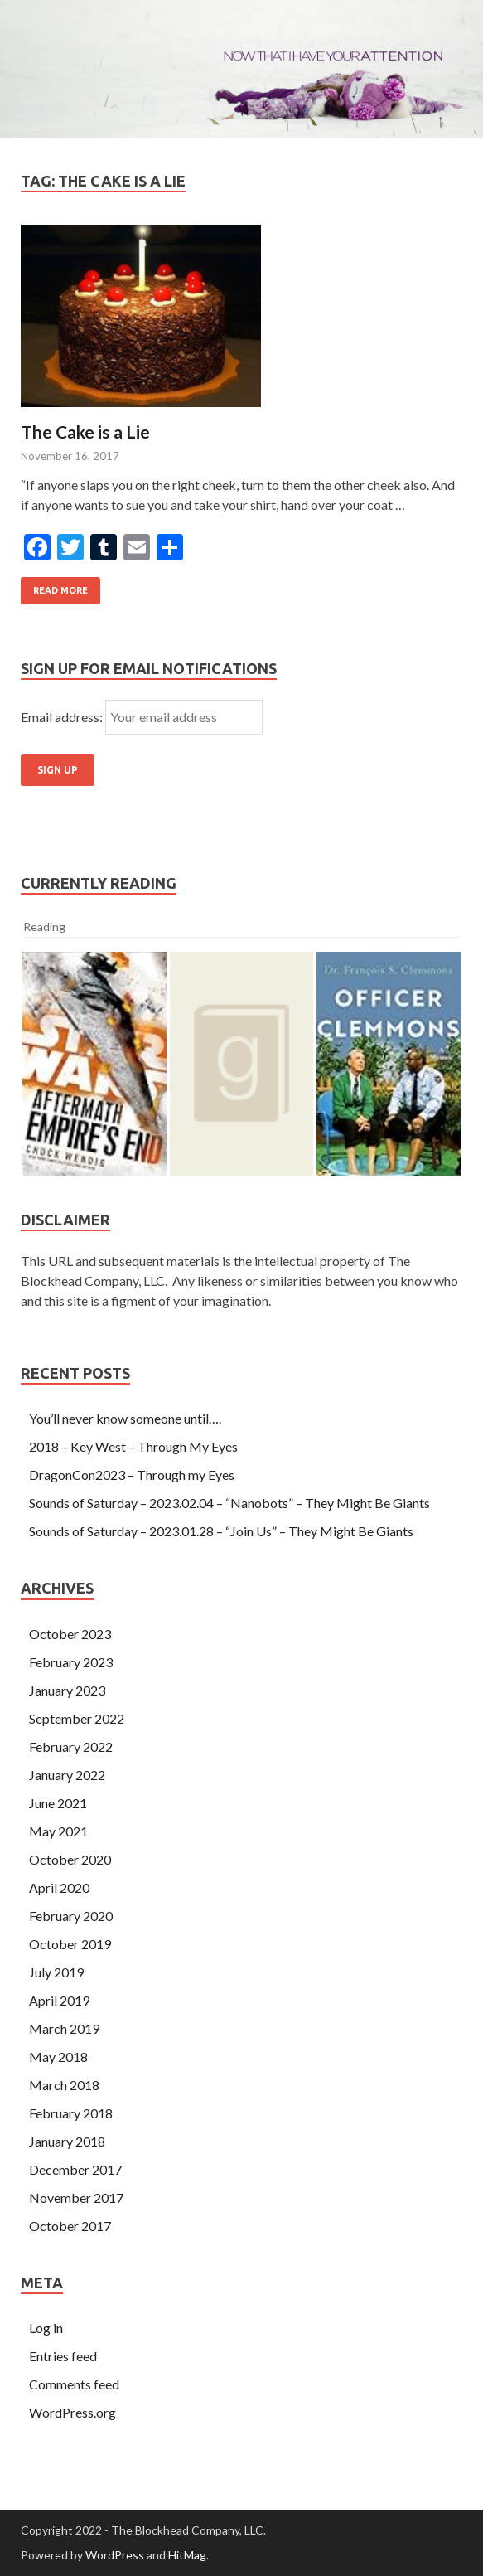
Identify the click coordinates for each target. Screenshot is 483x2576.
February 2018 (71, 2113)
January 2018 (67, 2141)
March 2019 (64, 2028)
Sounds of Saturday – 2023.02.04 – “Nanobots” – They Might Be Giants (229, 1503)
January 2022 (67, 1775)
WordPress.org (72, 2412)
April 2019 (59, 2000)
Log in (46, 2328)
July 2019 (56, 1972)
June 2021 (58, 1803)
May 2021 (58, 1831)
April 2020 (59, 1887)
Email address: (63, 717)
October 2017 (70, 2226)
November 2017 (76, 2197)
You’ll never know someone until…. (125, 1418)
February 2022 (71, 1746)
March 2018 (64, 2085)
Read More (60, 590)
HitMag (187, 2555)
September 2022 (76, 1718)
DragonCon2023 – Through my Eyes (131, 1474)
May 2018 (58, 2056)
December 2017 (75, 2169)
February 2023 (71, 1662)
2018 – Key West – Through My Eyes (133, 1446)
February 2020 (71, 1916)
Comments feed (74, 2384)
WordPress (114, 2555)
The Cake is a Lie (85, 431)
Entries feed (63, 2356)
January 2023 (67, 1690)
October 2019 (70, 1944)
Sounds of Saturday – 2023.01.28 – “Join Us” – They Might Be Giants (221, 1531)
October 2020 (70, 1859)
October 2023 (70, 1634)
